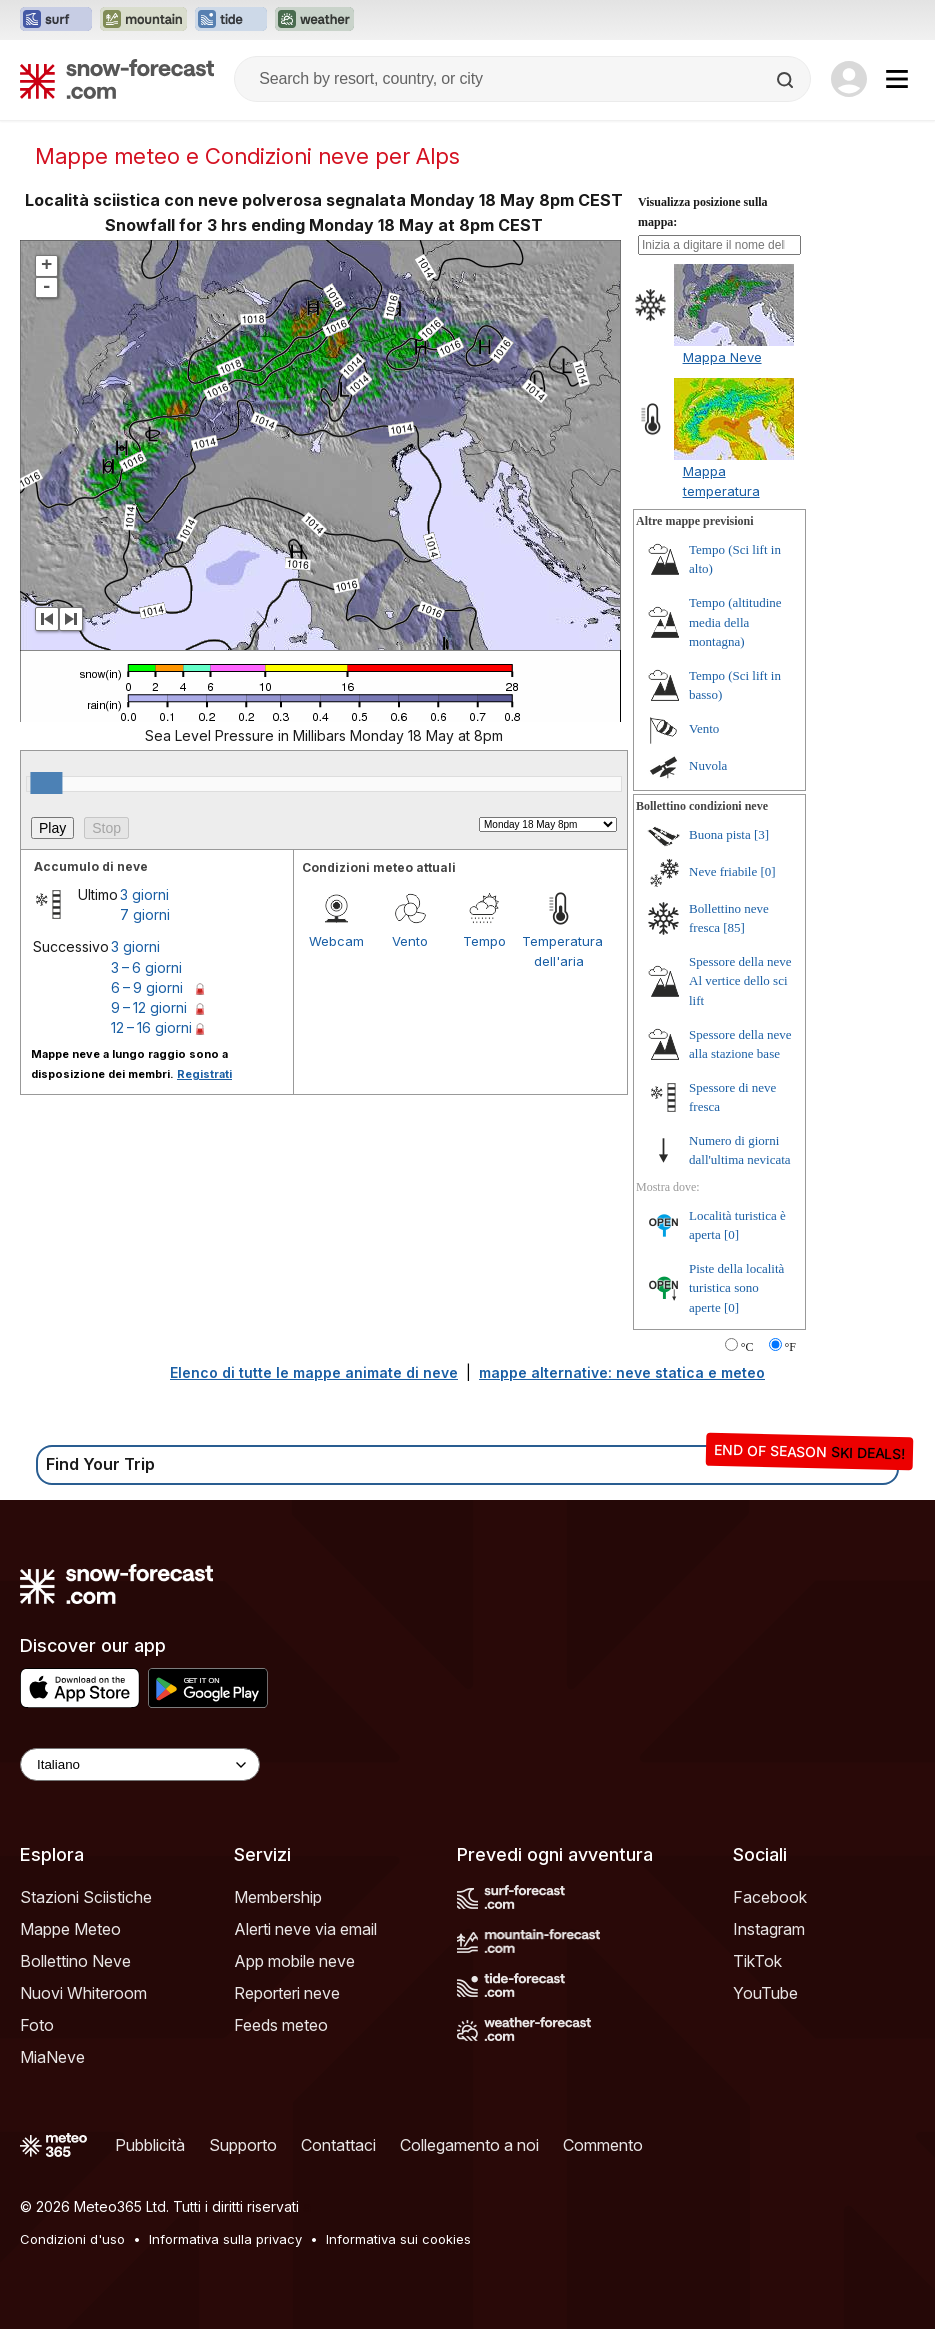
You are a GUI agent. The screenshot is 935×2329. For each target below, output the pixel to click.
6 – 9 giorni (147, 987)
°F (790, 1347)
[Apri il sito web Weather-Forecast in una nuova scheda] (314, 20)
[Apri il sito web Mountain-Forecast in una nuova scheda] (143, 20)
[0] (767, 871)
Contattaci (338, 2145)
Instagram (769, 1929)
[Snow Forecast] (117, 79)
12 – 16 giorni (151, 1027)
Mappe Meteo (70, 1929)
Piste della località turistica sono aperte (736, 1288)
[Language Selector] (140, 1764)
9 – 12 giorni (149, 1007)
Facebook (770, 1897)
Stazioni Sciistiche (86, 1897)
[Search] (787, 80)
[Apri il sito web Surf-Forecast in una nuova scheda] (56, 20)
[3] (761, 834)
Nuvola (708, 765)
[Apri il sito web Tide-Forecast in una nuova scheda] (231, 20)
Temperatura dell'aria (559, 951)
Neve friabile (723, 871)
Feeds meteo (281, 2025)
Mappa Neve (722, 357)
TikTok (757, 1961)
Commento (603, 2145)
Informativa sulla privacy (225, 2239)
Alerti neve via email (305, 1929)
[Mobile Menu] (897, 79)
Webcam (336, 941)
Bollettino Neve (75, 1961)
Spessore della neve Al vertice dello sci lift (740, 981)
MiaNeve (52, 2057)
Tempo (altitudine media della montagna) (735, 622)
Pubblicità (150, 2145)
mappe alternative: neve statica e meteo (622, 1372)
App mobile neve (294, 1961)
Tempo (484, 941)
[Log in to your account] (849, 79)
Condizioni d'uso (72, 2239)
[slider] (46, 783)
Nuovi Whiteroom (83, 1993)
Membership (278, 1897)
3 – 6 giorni (146, 967)
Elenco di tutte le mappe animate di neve (314, 1372)
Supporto (243, 2145)
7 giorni (145, 914)
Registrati (204, 1074)
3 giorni (144, 894)
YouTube (765, 1993)
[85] (734, 927)
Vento (410, 941)
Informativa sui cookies (398, 2239)
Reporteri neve (287, 1993)
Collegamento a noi (469, 2145)
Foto (37, 2025)
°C (747, 1347)
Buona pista (720, 834)
